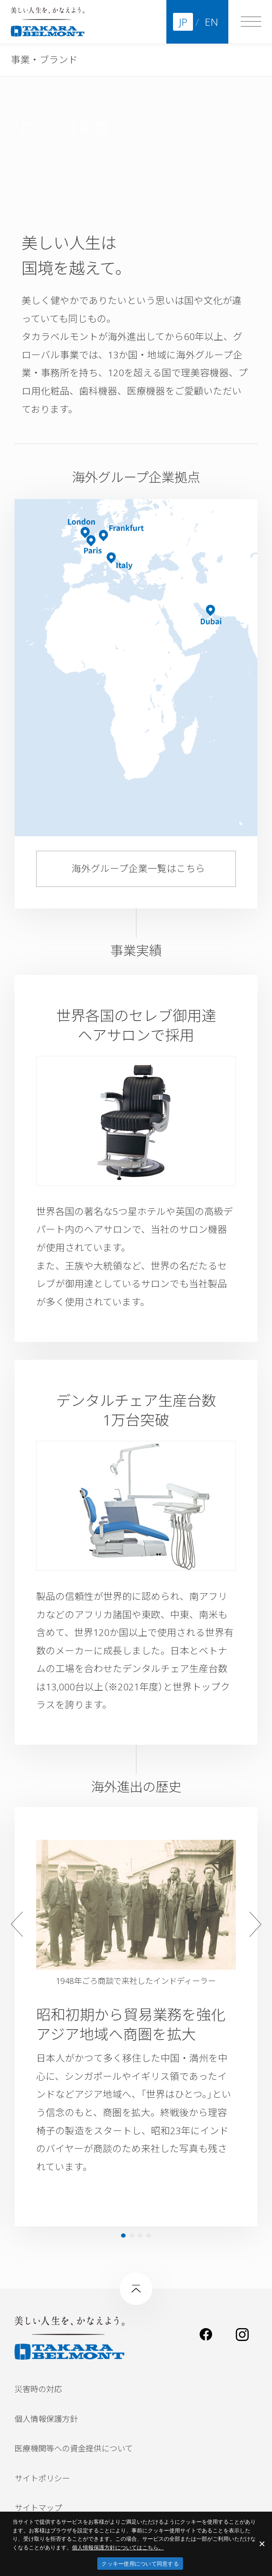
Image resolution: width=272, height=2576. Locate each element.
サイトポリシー (42, 2478)
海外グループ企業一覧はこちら (138, 868)
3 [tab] (140, 2235)
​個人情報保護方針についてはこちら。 (118, 2547)
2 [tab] (132, 2235)
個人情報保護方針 (46, 2418)
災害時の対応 (38, 2389)
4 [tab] (148, 2235)
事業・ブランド (44, 59)
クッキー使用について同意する (140, 2564)
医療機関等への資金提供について (74, 2448)
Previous (17, 1925)
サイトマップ (38, 2507)
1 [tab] (123, 2235)
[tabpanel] (136, 2016)
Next (255, 1925)
